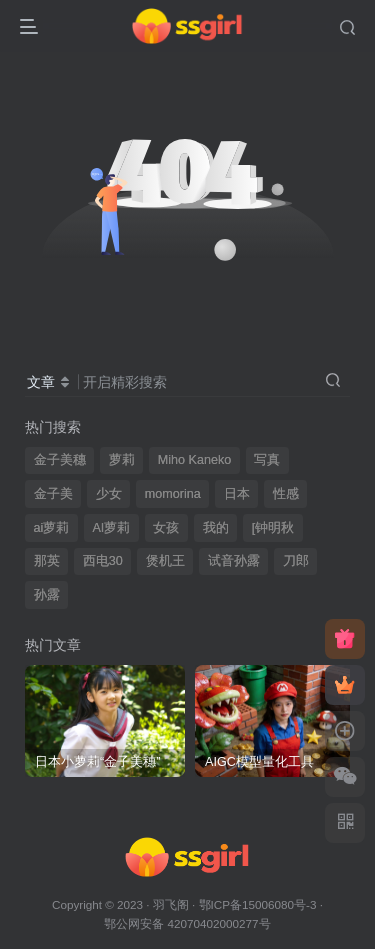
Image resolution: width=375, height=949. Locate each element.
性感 (286, 494)
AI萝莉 (111, 528)
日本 (237, 494)
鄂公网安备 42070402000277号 (187, 923)
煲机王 (165, 561)
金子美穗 (60, 460)
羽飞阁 (171, 904)
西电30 (103, 561)
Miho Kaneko (195, 460)
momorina (173, 494)
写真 (267, 460)
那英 (47, 561)
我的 (216, 528)
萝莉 (122, 460)
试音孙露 (234, 561)
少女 (109, 494)
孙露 (47, 595)
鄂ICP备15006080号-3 (258, 904)
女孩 (166, 528)
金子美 (53, 494)
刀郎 (296, 561)
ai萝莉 (52, 528)
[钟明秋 (273, 528)
